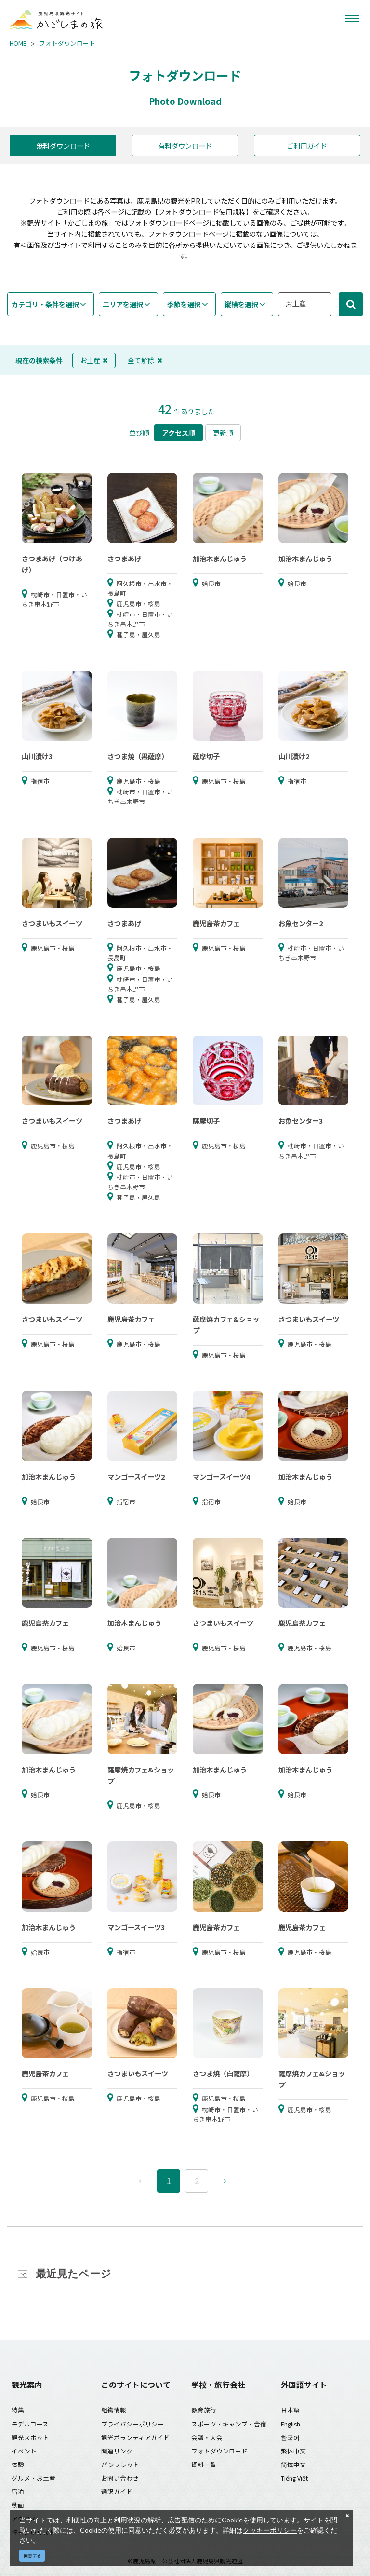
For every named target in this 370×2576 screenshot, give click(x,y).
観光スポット (30, 2437)
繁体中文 (293, 2450)
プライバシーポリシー (132, 2423)
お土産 (94, 360)
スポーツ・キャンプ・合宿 (228, 2423)
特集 (18, 2409)
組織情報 (113, 2409)
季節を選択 (184, 304)
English (290, 2423)
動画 (18, 2504)
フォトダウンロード (67, 43)
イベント (24, 2450)
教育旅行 (203, 2409)
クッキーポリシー (270, 2530)
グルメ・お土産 (33, 2477)
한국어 (290, 2437)
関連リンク (116, 2450)
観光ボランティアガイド (135, 2437)
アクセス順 (178, 432)
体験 (18, 2464)
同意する (32, 2555)
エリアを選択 (123, 304)
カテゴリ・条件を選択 (45, 304)
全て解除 (145, 360)
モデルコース (30, 2423)
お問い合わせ (120, 2477)
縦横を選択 (241, 304)
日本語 (290, 2409)
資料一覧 (203, 2464)
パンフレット (120, 2464)
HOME (18, 43)
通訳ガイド (116, 2491)
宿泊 (18, 2491)
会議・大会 (207, 2437)
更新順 (223, 432)
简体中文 (293, 2464)
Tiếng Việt (294, 2477)
